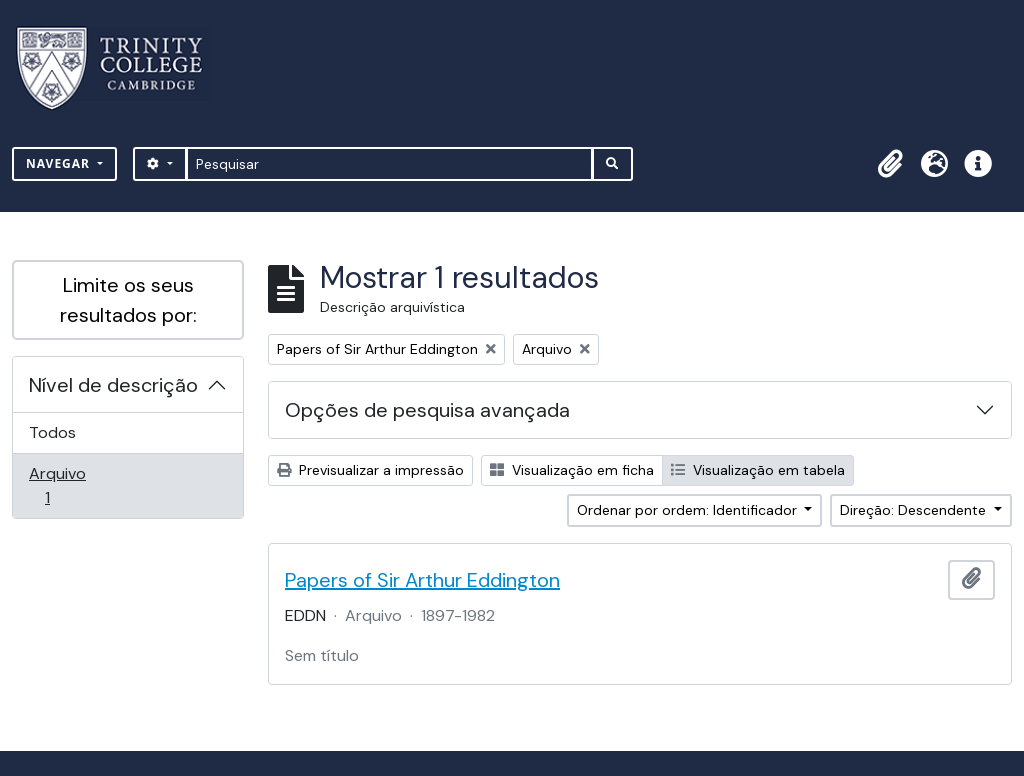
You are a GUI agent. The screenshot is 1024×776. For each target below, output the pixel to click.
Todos (52, 432)
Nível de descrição (113, 385)
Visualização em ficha (572, 470)
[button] (890, 164)
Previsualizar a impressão (370, 470)
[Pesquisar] (389, 164)
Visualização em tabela (758, 470)
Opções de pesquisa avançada (427, 410)
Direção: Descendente (915, 510)
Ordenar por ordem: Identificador (689, 510)
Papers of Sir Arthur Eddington (422, 580)
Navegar (60, 163)
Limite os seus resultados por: (128, 300)
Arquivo (75, 485)
